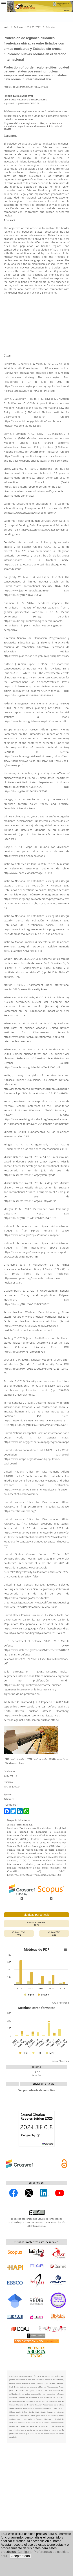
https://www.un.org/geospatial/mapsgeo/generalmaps (36, 1442)
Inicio (6, 27)
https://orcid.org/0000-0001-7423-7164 (21, 103)
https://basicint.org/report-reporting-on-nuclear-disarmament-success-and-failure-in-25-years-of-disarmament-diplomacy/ (33, 491)
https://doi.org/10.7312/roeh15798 (24, 1351)
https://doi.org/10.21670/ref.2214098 (26, 86)
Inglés (36, 2071)
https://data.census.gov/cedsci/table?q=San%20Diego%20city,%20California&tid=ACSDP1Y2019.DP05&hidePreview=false (36, 1572)
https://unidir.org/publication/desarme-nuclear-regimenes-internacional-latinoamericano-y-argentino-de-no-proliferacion (33, 1689)
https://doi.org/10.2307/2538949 (23, 595)
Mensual (64, 2002)
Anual (55, 2002)
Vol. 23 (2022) (34, 27)
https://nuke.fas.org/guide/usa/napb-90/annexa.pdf (35, 721)
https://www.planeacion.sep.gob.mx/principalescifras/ (36, 656)
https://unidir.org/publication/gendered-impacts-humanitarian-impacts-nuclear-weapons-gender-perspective (33, 625)
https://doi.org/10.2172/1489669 (48, 1093)
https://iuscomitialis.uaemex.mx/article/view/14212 (34, 1420)
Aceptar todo (20, 2556)
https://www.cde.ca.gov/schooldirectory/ (31, 512)
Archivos (18, 27)
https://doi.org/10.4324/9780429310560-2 (28, 695)
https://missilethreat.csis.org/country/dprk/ (30, 1201)
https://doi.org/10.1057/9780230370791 (27, 1304)
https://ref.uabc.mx (56, 2390)
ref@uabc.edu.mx (16, 2394)
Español (36, 2075)
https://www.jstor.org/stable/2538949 (26, 590)
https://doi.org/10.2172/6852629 (23, 787)
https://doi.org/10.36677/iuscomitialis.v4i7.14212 (39, 1425)
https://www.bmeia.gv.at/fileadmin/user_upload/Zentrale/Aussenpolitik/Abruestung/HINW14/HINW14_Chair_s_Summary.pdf (36, 761)
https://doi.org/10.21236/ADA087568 (25, 791)
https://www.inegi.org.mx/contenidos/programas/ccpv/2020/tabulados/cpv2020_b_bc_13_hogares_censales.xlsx (36, 903)
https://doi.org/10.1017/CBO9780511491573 (30, 1218)
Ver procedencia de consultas (36, 2090)
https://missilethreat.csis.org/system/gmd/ (29, 1175)
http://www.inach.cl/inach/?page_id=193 (28, 873)
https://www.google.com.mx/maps (24, 856)
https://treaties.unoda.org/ (20, 1511)
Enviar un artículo (43, 2083)
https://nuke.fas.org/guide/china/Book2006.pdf (32, 1067)
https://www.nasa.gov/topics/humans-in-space (32, 1235)
